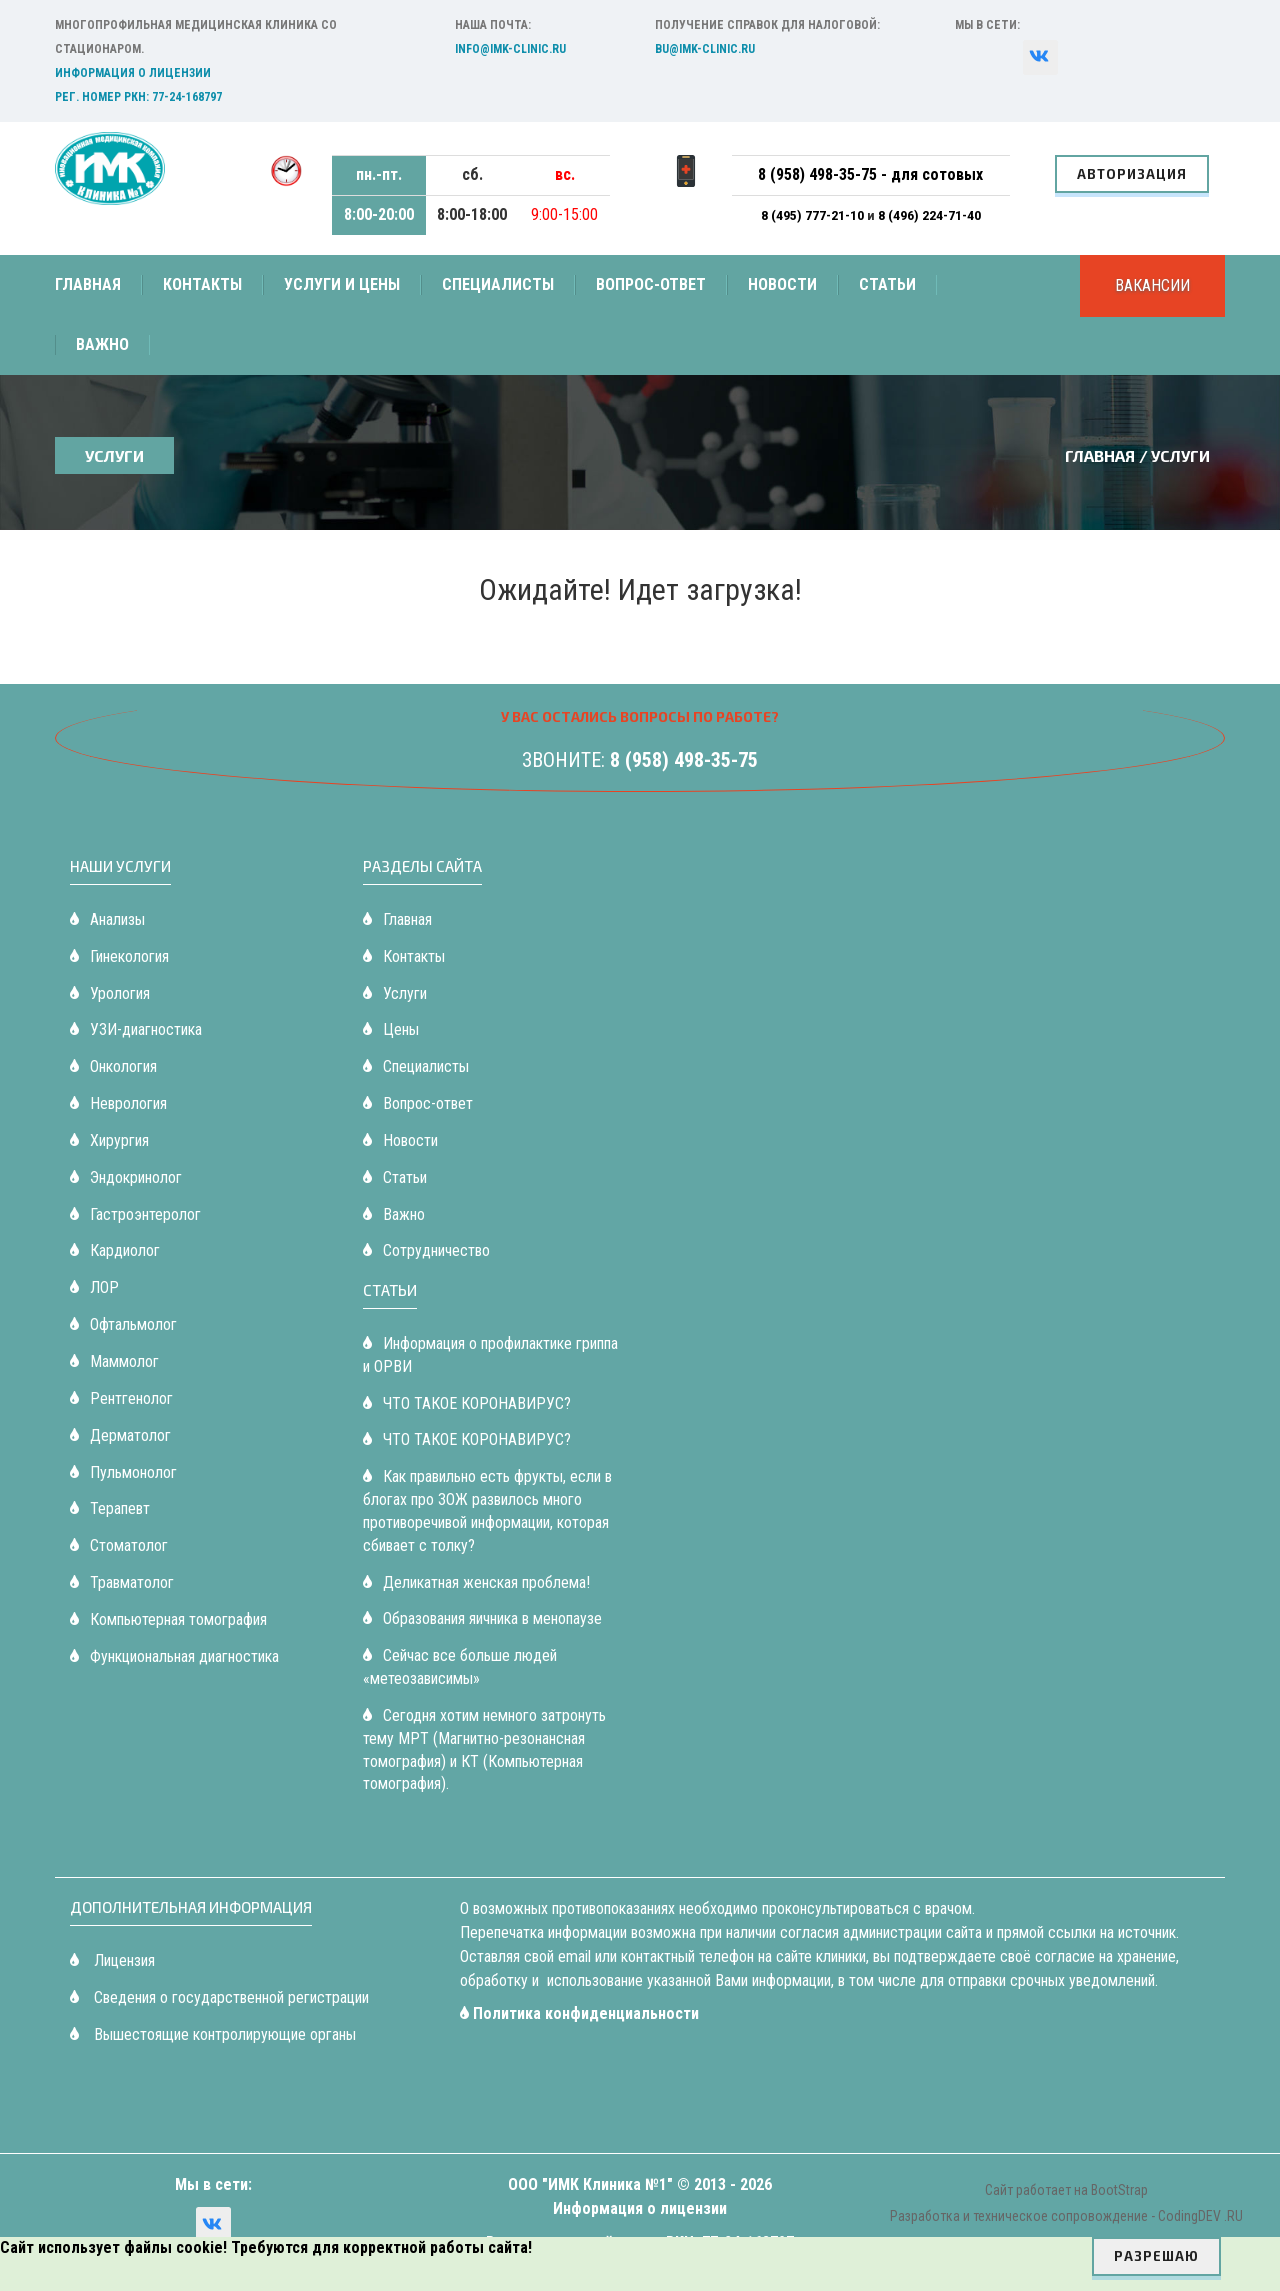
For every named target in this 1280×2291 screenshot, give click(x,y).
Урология (110, 993)
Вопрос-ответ (651, 284)
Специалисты (498, 284)
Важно (102, 344)
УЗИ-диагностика (136, 1029)
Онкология (113, 1066)
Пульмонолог (123, 1472)
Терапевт (110, 1508)
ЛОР (94, 1287)
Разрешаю (1156, 2256)
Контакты (202, 284)
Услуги (395, 993)
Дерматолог (120, 1435)
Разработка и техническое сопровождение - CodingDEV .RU (1066, 2216)
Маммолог (114, 1361)
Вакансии (1152, 285)
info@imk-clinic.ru (510, 49)
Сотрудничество (426, 1250)
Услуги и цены (342, 284)
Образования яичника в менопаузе (482, 1618)
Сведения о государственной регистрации (219, 1997)
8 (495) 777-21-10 (814, 215)
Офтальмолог (123, 1324)
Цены (391, 1029)
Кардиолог (115, 1250)
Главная (88, 284)
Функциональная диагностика (174, 1656)
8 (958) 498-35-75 (684, 760)
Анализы (107, 919)
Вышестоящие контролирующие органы (213, 2034)
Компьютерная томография (168, 1619)
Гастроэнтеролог (135, 1214)
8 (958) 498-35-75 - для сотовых (870, 174)
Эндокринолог (126, 1177)
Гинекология (119, 956)
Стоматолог (119, 1545)
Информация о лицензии (133, 73)
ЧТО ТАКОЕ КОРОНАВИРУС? (467, 1403)
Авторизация (1132, 174)
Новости (782, 284)
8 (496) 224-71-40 (929, 215)
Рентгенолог (121, 1398)
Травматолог (122, 1582)
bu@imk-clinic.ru (705, 49)
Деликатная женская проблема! (476, 1582)
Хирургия (109, 1140)
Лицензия (112, 1960)
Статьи (887, 284)
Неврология (118, 1103)
